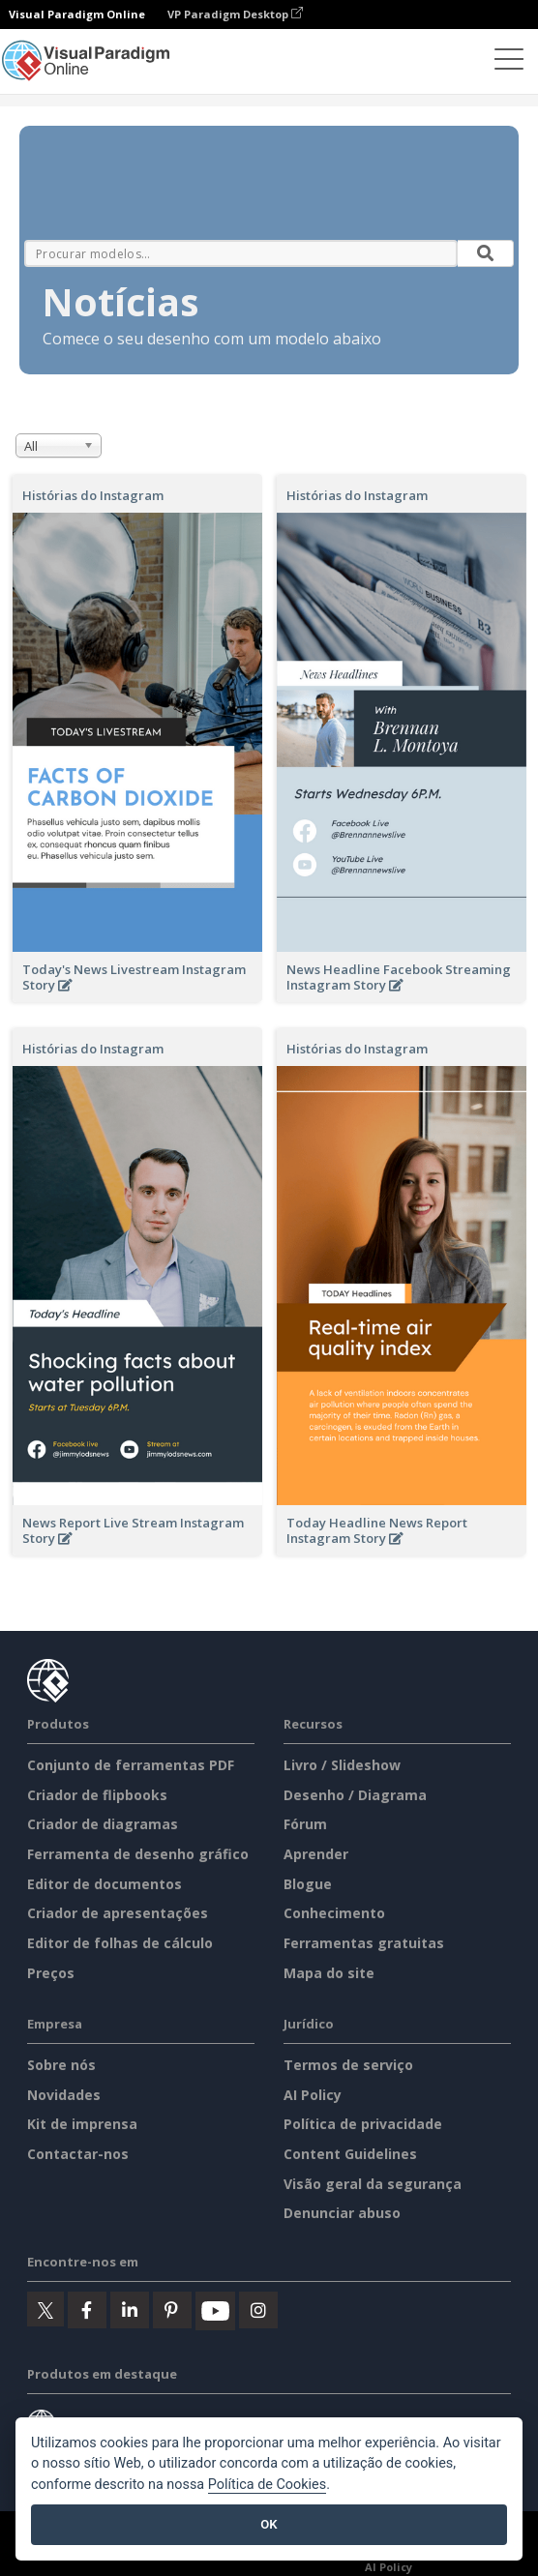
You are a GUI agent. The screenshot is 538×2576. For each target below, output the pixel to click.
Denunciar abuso (342, 2213)
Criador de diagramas (102, 1824)
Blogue (308, 1884)
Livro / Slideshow (342, 1765)
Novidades (64, 2095)
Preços (51, 1973)
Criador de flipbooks (97, 1795)
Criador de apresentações (117, 1913)
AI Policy (313, 2095)
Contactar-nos (78, 2154)
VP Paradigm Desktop (235, 14)
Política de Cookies (267, 2484)
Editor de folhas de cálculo (120, 1943)
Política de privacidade (363, 2124)
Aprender (316, 1854)
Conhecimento (334, 1913)
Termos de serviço (348, 2065)
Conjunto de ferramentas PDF (130, 1765)
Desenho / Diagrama (355, 1795)
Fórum (305, 1824)
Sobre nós (61, 2065)
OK (268, 2524)
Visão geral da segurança (373, 2184)
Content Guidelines (350, 2154)
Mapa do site (329, 1973)
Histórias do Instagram (93, 495)
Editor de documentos (104, 1884)
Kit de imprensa (82, 2124)
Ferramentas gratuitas (364, 1943)
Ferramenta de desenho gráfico (138, 1854)
